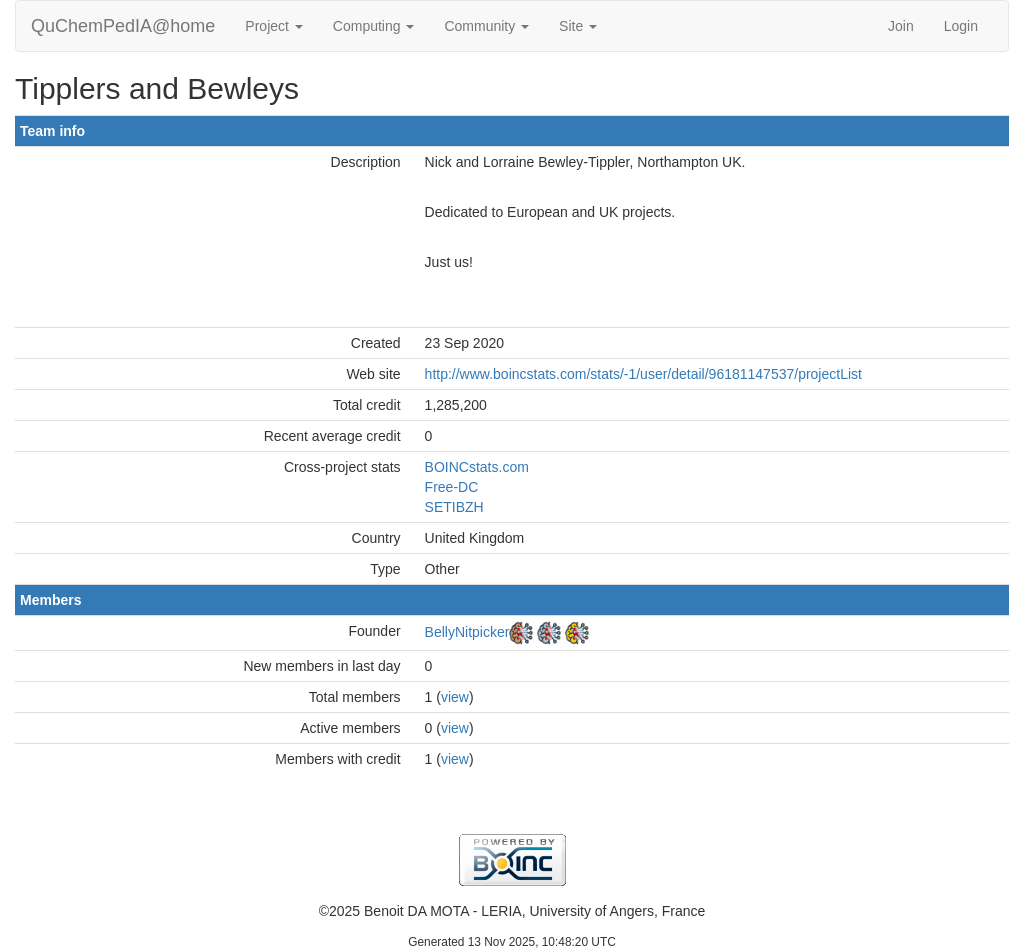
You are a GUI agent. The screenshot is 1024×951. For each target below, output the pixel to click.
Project (273, 26)
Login (961, 26)
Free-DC (452, 487)
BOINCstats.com (477, 467)
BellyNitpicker (467, 632)
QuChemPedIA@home (123, 26)
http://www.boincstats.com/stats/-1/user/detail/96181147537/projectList (643, 374)
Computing (374, 26)
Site (578, 26)
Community (486, 26)
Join (901, 26)
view (455, 697)
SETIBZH (454, 507)
